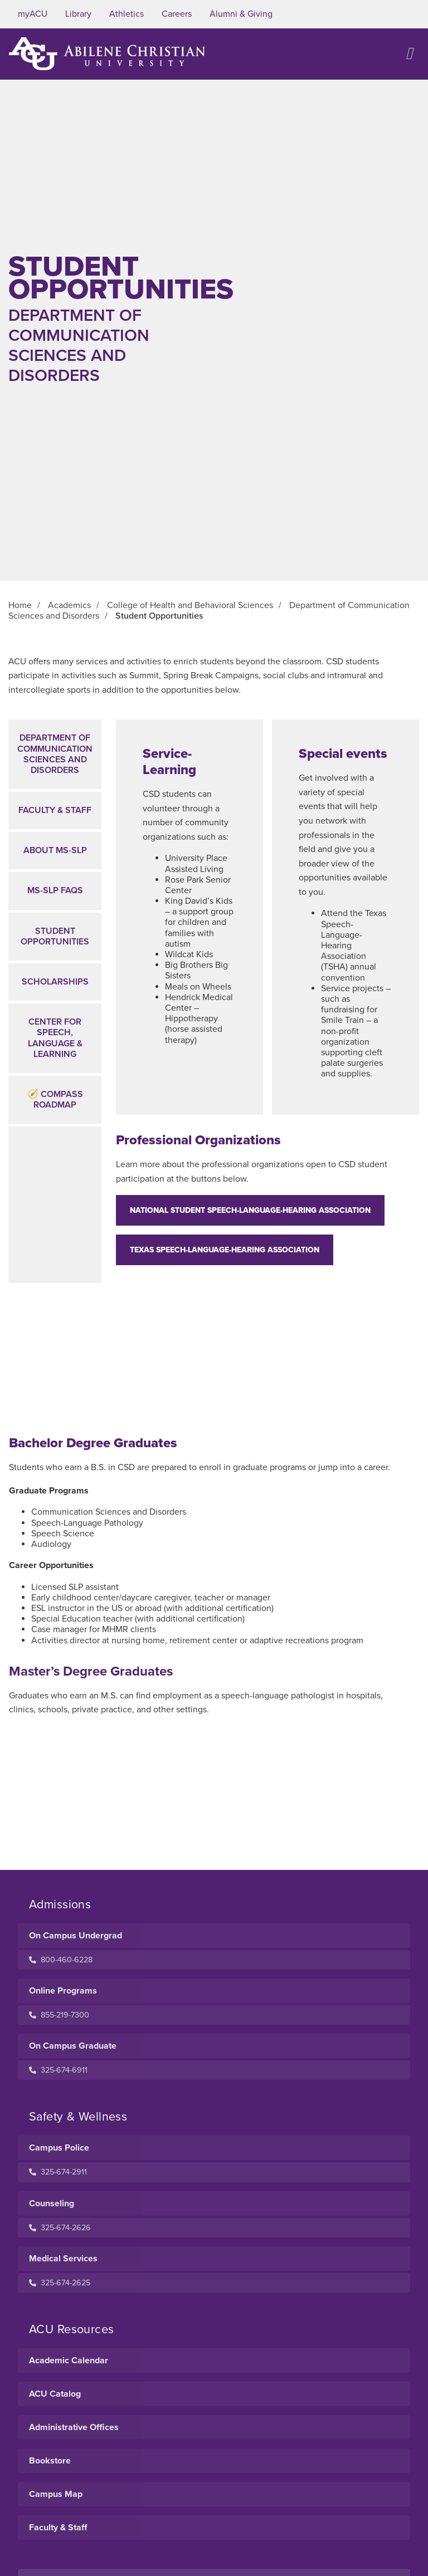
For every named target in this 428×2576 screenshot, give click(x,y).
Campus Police (59, 2147)
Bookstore (50, 2460)
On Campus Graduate (72, 2045)
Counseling (51, 2203)
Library (78, 13)
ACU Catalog (55, 2393)
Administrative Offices (74, 2427)
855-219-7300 (59, 2015)
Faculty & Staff (54, 810)
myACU (32, 13)
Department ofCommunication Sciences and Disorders (55, 754)
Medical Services (63, 2258)
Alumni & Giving (241, 13)
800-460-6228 (61, 1960)
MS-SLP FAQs (55, 890)
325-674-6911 (58, 2070)
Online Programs (63, 1990)
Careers (177, 13)
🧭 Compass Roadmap (55, 1099)
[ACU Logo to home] (107, 53)
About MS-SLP (55, 850)
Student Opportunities (55, 936)
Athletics (126, 13)
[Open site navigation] (409, 53)
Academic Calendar (68, 2360)
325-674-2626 (60, 2227)
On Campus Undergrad (75, 1935)
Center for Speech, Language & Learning (55, 1038)
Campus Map (55, 2494)
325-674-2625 (59, 2283)
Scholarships (55, 981)
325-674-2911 (58, 2172)
